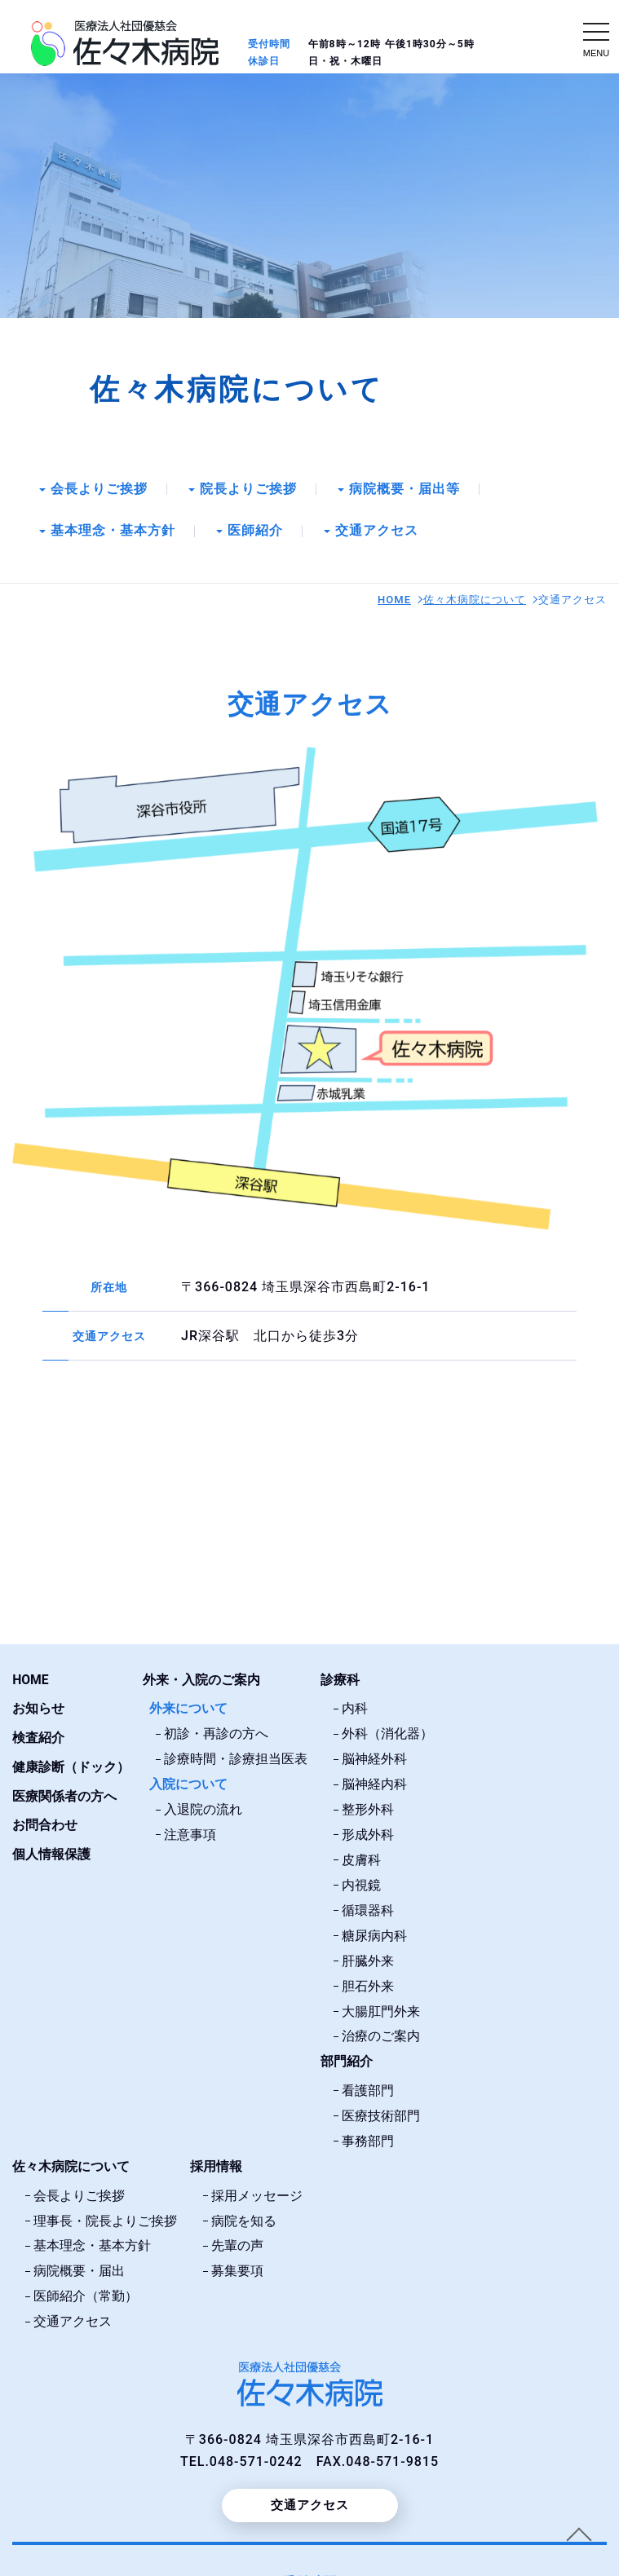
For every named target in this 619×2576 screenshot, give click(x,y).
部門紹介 (347, 2057)
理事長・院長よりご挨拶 (105, 2213)
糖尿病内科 (374, 1933)
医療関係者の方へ (64, 1797)
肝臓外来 (368, 1958)
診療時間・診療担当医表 (235, 1760)
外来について (188, 1710)
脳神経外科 (374, 1760)
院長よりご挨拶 (248, 489)
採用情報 (216, 2160)
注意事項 (190, 1834)
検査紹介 (38, 1739)
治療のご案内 (381, 2032)
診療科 (340, 1682)
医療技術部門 (381, 2111)
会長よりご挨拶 (99, 489)
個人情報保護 (51, 1854)
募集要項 (237, 2263)
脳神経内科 (374, 1785)
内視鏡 (361, 1884)
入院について (188, 1785)
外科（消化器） (387, 1735)
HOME (394, 602)
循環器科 (368, 1909)
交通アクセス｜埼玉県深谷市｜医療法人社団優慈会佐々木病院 (125, 43)
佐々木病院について (474, 602)
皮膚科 (361, 1859)
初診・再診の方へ (216, 1735)
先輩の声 (237, 2238)
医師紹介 (255, 532)
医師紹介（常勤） (85, 2288)
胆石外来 (368, 1983)
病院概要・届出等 (404, 489)
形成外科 (368, 1834)
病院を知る (243, 2213)
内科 (355, 1710)
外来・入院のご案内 (201, 1682)
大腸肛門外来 (381, 2007)
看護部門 (368, 2085)
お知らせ (38, 1710)
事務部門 (368, 2135)
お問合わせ (44, 1825)
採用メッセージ (257, 2189)
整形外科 (368, 1809)
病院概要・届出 (79, 2263)
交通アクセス (376, 532)
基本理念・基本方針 (113, 532)
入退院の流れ (203, 1809)
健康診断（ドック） (71, 1767)
